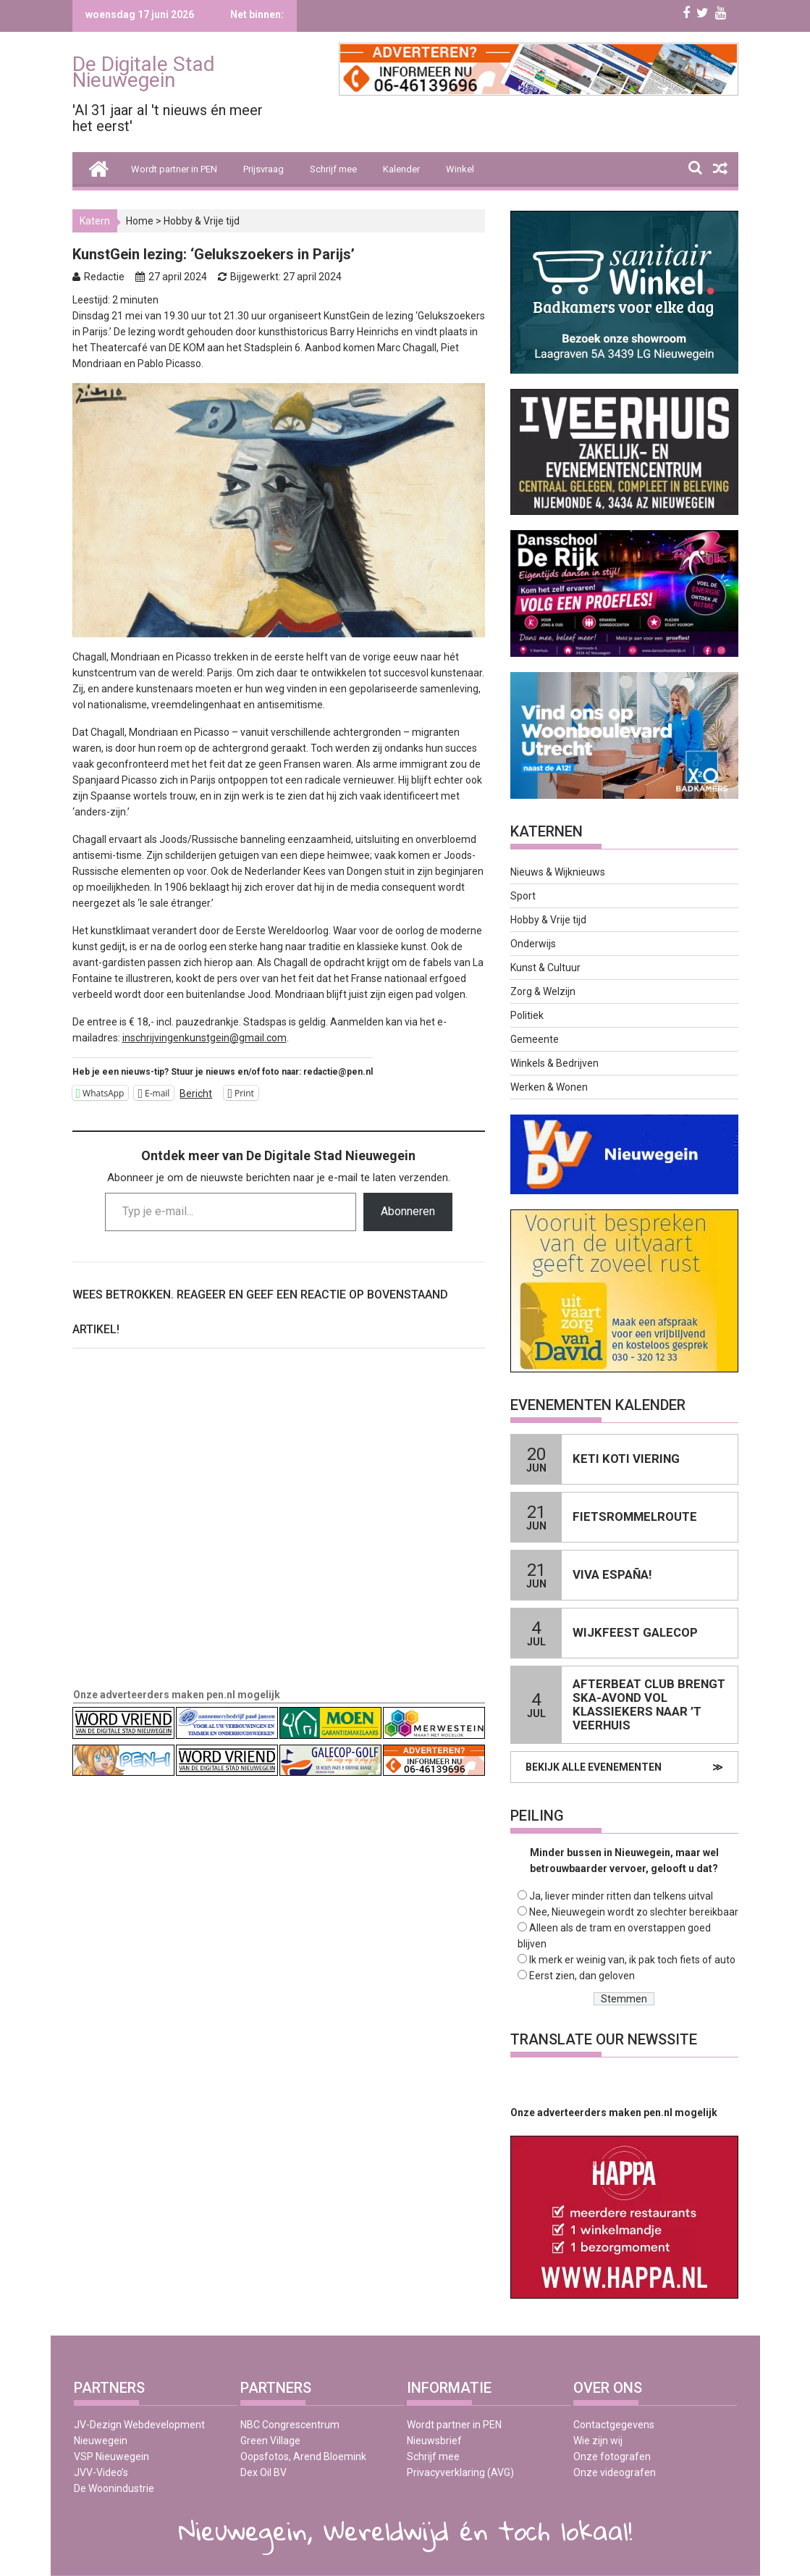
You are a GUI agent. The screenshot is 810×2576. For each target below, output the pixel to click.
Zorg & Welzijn (542, 991)
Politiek (527, 1015)
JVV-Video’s (101, 2472)
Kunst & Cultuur (545, 967)
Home (139, 221)
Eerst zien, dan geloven (582, 1975)
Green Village (270, 2440)
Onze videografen (614, 2472)
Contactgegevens (613, 2424)
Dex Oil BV (263, 2472)
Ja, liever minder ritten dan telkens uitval (621, 1896)
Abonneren (408, 1211)
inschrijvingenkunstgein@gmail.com (204, 1038)
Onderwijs (533, 943)
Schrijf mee (333, 169)
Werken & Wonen (549, 1087)
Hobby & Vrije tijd (202, 221)
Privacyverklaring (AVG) (460, 2472)
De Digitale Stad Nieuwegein (143, 72)
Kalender (401, 169)
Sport (523, 896)
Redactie (104, 276)
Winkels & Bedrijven (554, 1063)
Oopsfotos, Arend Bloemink (303, 2456)
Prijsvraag (263, 169)
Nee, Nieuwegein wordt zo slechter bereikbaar (633, 1912)
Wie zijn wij (598, 2440)
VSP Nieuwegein (111, 2456)
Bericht (196, 1093)
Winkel (460, 169)
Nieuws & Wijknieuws (557, 872)
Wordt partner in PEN (174, 169)
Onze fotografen (612, 2456)
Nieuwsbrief (434, 2440)
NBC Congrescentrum (289, 2424)
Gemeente (534, 1039)
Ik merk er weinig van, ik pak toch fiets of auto (632, 1959)
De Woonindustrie (114, 2488)
